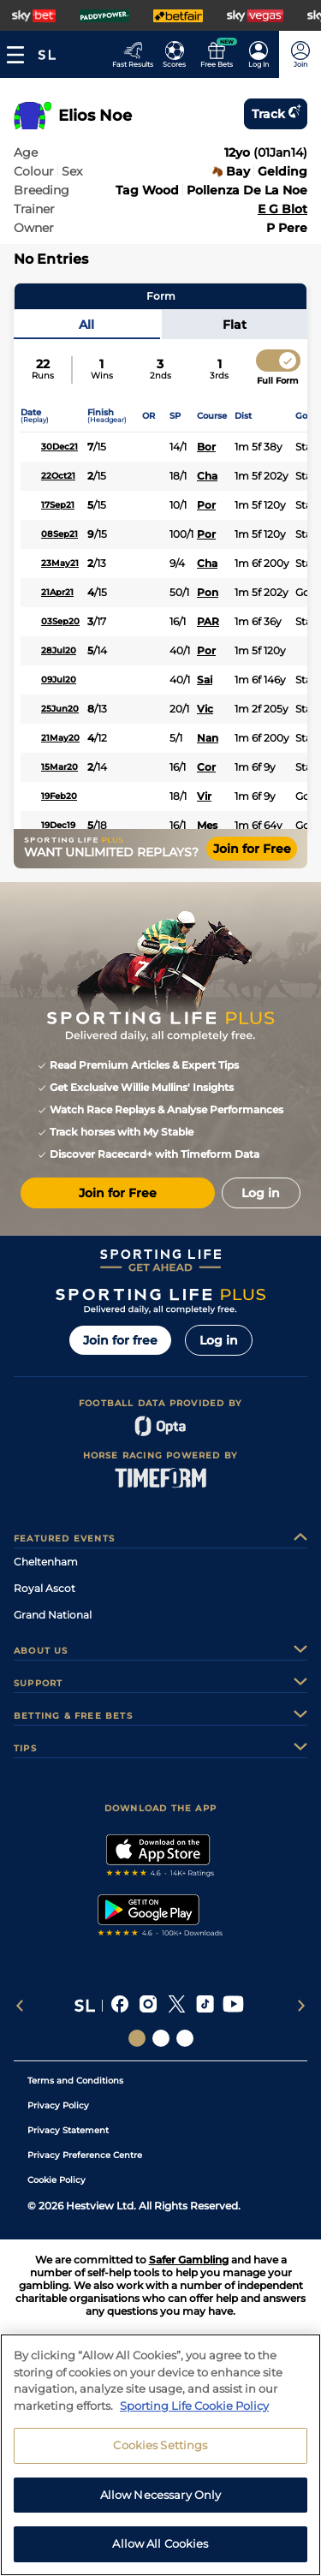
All (86, 324)
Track (276, 114)
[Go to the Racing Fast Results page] (132, 54)
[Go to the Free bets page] (216, 54)
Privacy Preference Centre (84, 2155)
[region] (160, 2455)
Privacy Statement (68, 2130)
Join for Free (252, 848)
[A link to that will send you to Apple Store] (160, 1857)
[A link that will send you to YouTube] (233, 2005)
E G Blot (282, 209)
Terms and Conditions (75, 2080)
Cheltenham (46, 1561)
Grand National (53, 1614)
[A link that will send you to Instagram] (148, 2005)
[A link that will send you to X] (177, 2005)
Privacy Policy (58, 2105)
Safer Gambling (189, 2259)
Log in (218, 1340)
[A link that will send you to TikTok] (205, 2005)
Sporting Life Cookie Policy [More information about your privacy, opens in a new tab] (194, 2405)
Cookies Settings (160, 2445)
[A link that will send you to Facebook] (120, 2005)
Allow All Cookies (160, 2543)
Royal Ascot (44, 1588)
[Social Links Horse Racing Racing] (160, 2038)
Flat (235, 324)
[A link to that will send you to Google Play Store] (160, 1917)
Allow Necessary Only (161, 2494)
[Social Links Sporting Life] (137, 2038)
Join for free (120, 1340)
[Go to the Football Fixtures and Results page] (174, 54)
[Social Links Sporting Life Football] (184, 2038)
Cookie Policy (56, 2179)
